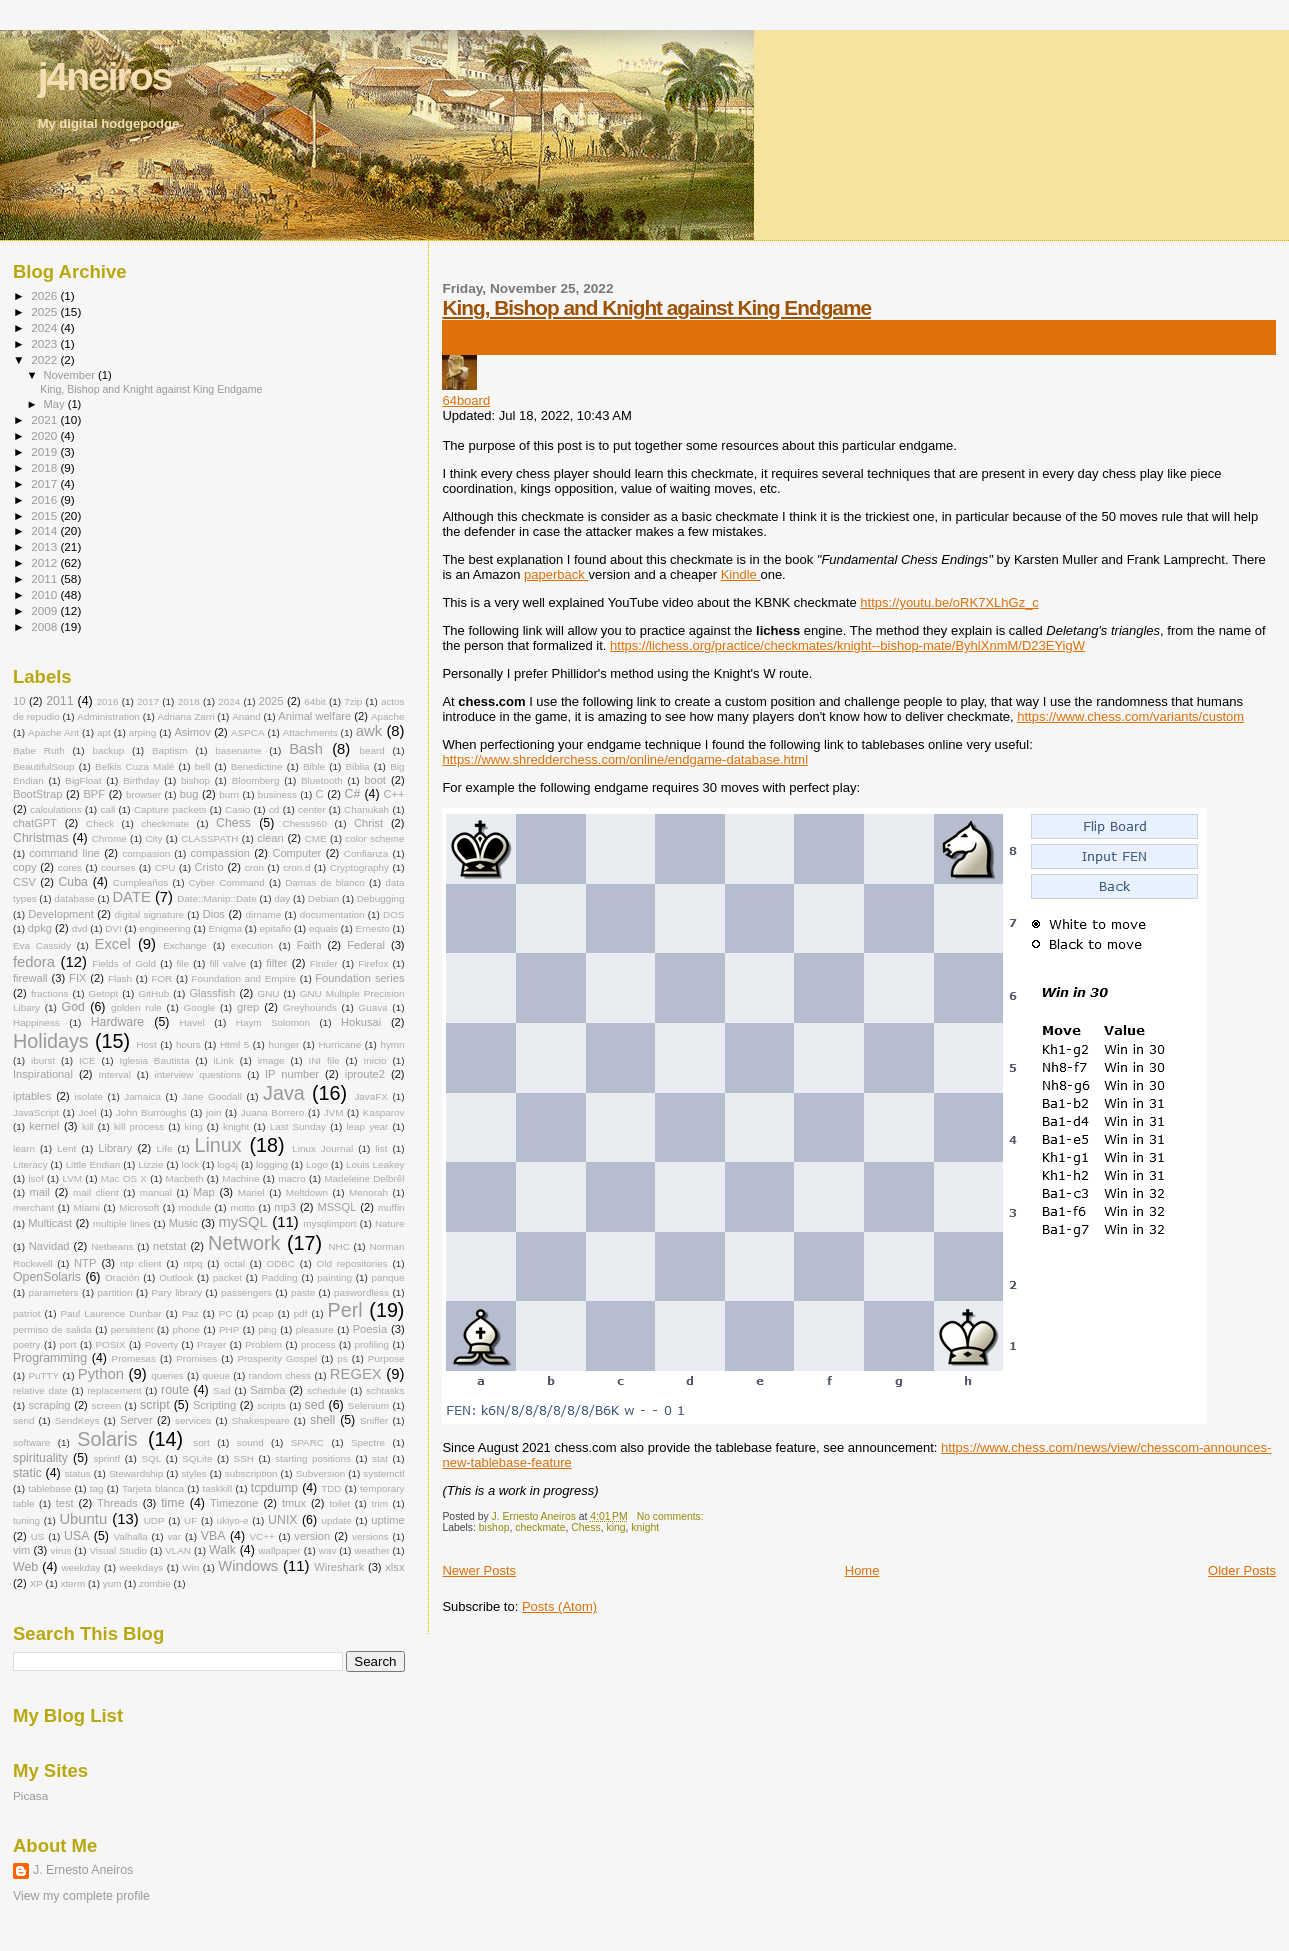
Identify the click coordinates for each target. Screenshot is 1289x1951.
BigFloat (83, 780)
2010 (45, 594)
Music (183, 1223)
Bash (306, 749)
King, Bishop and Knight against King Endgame (656, 307)
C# (353, 794)
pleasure (315, 1329)
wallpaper (279, 1550)
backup (108, 750)
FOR (161, 978)
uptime (387, 1520)
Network (244, 1243)
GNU (269, 993)
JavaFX (370, 1096)
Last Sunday (298, 1126)
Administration (108, 716)
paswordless (361, 1292)
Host (146, 1044)
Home (862, 1570)
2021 (45, 419)
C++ (394, 794)
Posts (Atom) (559, 1606)
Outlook (176, 1277)
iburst (43, 1060)
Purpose (386, 1358)
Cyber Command (227, 882)
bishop (494, 1527)
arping (142, 732)
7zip (353, 701)
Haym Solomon (273, 1022)
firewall (30, 978)
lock (191, 1164)
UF (190, 1520)
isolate (89, 1096)
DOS (393, 914)
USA (76, 1536)
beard (371, 750)
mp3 (285, 1207)
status (77, 1473)
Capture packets (170, 809)
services (193, 1420)
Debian (323, 898)
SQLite (197, 1458)
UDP (154, 1520)
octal (234, 1263)
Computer (296, 853)
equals (323, 928)
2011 (45, 578)
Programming (50, 1358)
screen (107, 1405)
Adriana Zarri (185, 716)
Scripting (214, 1405)
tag (97, 1488)
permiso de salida (52, 1329)
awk (369, 731)
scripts (271, 1405)
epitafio (276, 928)
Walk (222, 1550)
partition (114, 1292)
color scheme (374, 838)
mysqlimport (329, 1223)
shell (322, 1420)
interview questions (198, 1074)
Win (190, 1567)
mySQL (242, 1222)
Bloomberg (256, 780)
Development (60, 914)
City (153, 838)
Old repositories (352, 1263)
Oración (122, 1277)
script (155, 1405)
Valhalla (130, 1536)
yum (112, 1583)
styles (193, 1473)
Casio (237, 809)
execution (252, 945)
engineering (165, 928)
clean (270, 838)
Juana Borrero (272, 1112)
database (74, 898)
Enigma (224, 928)
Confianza (366, 853)
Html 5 (234, 1044)
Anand (246, 716)
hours (188, 1044)
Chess (585, 1527)
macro (291, 1178)
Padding (280, 1277)
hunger (283, 1044)
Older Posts (1242, 1570)
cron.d (296, 867)
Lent (66, 1148)
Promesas (134, 1358)
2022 (45, 359)
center (311, 809)
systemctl (383, 1473)
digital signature (149, 914)
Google (199, 1007)
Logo (317, 1164)
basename (238, 750)
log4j (227, 1164)
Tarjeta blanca (153, 1488)
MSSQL (336, 1207)
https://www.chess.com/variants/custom (1130, 716)
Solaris (107, 1439)
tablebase (49, 1488)
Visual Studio (118, 1550)
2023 (45, 343)
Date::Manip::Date (217, 898)
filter (276, 963)
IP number (292, 1074)
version (312, 1536)
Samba (267, 1390)
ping (267, 1329)
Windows (248, 1566)
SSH (244, 1458)
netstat (169, 1246)
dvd (80, 928)
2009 (45, 610)
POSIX (110, 1344)
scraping (49, 1405)
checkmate (540, 1527)
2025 (45, 311)
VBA (213, 1536)
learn (24, 1148)
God (73, 1007)
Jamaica (142, 1096)
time (172, 1503)
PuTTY (43, 1375)
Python (101, 1374)
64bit (314, 701)
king (616, 1527)
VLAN (178, 1550)
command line (64, 853)
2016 (45, 499)
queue (215, 1375)
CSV (24, 882)
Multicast (50, 1223)
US (38, 1536)
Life (165, 1148)
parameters (54, 1292)
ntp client (141, 1263)
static (27, 1473)
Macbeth (185, 1178)
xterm (72, 1583)
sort (201, 1442)
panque (388, 1277)
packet (227, 1277)
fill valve (227, 963)
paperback (556, 574)
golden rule (136, 1007)
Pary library (176, 1292)
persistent (132, 1329)
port (67, 1344)
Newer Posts (479, 1570)
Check (100, 823)
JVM (334, 1112)
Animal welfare (314, 716)
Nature (390, 1223)
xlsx (394, 1567)
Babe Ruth (39, 750)
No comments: (672, 1516)
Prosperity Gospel (277, 1358)
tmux (294, 1503)
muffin (391, 1207)
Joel (88, 1112)
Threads (117, 1503)
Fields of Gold (124, 963)
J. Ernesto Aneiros (83, 1870)
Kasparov (384, 1112)
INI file (323, 1060)
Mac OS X (124, 1178)
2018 (45, 467)
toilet (339, 1503)
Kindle (741, 574)
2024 (45, 327)
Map (204, 1192)
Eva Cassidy (42, 945)
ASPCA (247, 732)
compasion (146, 853)
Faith (309, 945)
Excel (113, 944)
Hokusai (361, 1022)
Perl (345, 1310)
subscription (251, 1473)
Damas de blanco (325, 882)
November (71, 375)
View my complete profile (81, 1896)
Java (284, 1093)
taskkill (218, 1488)
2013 (45, 546)
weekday (80, 1567)
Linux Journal (322, 1148)
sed (315, 1405)
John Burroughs (151, 1112)
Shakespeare (261, 1420)
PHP (229, 1329)
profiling (372, 1344)
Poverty (161, 1344)
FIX (77, 978)
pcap (262, 1313)
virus (61, 1550)
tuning (26, 1520)
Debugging (381, 898)
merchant (33, 1207)
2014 (45, 530)
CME (316, 838)
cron (254, 867)
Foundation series (359, 978)
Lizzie (150, 1164)
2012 (45, 562)
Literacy (30, 1164)
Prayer (211, 1344)
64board (466, 400)
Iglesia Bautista (154, 1060)
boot (375, 780)
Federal (366, 945)
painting (334, 1277)
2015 (45, 515)
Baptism (170, 750)
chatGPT (35, 823)
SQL (151, 1458)
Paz (190, 1313)
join (213, 1112)
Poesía (370, 1329)
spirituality (40, 1458)
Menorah (368, 1192)
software (31, 1442)
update (336, 1520)
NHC (338, 1246)
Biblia (357, 766)
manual (156, 1192)
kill (88, 1126)
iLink (223, 1060)
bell (202, 766)
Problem (263, 1344)
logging (272, 1164)
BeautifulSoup (44, 766)
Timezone (234, 1503)
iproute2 (365, 1074)
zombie (155, 1583)
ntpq (192, 1263)
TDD (331, 1488)
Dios (214, 914)
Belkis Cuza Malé (134, 766)
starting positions (313, 1458)
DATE (131, 897)
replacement (114, 1390)
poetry (26, 1344)
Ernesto (373, 928)
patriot (26, 1313)
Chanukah (366, 809)
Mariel (251, 1192)
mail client (96, 1192)
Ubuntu (83, 1519)
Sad (222, 1390)
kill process (139, 1126)
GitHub (153, 993)
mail (40, 1192)
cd (274, 809)
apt (104, 732)
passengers (246, 1292)
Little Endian (93, 1164)
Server (136, 1420)
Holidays (51, 1041)
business (277, 794)
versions (370, 1536)
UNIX (283, 1520)
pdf (301, 1313)
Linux (217, 1145)
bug (189, 794)
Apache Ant (53, 732)
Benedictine (257, 766)
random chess (280, 1375)
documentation (332, 914)
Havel (192, 1022)
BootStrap (37, 794)
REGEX (356, 1374)
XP (36, 1583)
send (23, 1420)
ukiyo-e (233, 1520)
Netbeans (112, 1246)
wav (328, 1550)
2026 (45, 295)
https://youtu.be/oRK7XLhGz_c (949, 602)
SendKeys (77, 1420)
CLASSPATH (209, 838)
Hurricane (339, 1044)
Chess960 (305, 823)
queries (167, 1375)
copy (24, 867)
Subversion (320, 1473)
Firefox (373, 963)
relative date (40, 1390)
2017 (45, 483)
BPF (94, 794)
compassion (220, 853)
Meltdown (307, 1192)
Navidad (49, 1246)
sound (250, 1442)
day (282, 898)
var (174, 1536)
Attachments (310, 732)
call (107, 809)
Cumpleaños (140, 882)
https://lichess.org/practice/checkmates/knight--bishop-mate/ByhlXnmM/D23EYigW (847, 645)
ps (342, 1358)
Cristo (209, 867)
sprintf (106, 1458)
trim (380, 1503)
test (65, 1503)
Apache (388, 716)
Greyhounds (310, 1007)
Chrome (109, 838)
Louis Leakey (375, 1164)
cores (70, 867)
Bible (314, 766)
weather (371, 1550)
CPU (165, 867)
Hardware (118, 1022)
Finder (324, 963)
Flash (120, 978)
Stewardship (136, 1473)
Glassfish (212, 993)
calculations (56, 809)
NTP (85, 1263)
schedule (327, 1390)
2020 (45, 435)
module (195, 1207)
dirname (264, 914)
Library (115, 1148)
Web (25, 1567)
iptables (32, 1096)
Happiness (36, 1022)
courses (118, 867)
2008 (45, 626)
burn (229, 794)
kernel (44, 1126)
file (182, 963)
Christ (368, 823)
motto (242, 1207)
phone (186, 1329)
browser (143, 794)
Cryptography (359, 867)
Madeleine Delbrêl (364, 1178)
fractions (49, 993)
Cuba (73, 882)
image (271, 1060)
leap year (367, 1126)
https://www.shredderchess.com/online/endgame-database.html (625, 759)
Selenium (368, 1405)
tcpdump (274, 1488)
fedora (34, 962)
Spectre (368, 1442)
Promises (196, 1358)
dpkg (40, 928)
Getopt (104, 993)
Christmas (41, 838)
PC (226, 1313)
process (318, 1344)
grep (248, 1007)
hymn (392, 1044)
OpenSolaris (47, 1277)
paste (303, 1292)
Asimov (192, 732)
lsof (35, 1178)
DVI (113, 928)
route (175, 1390)
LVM (72, 1178)
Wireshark (339, 1567)
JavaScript (36, 1112)
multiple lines (122, 1223)
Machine (240, 1178)
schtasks (385, 1390)
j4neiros (105, 76)
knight (645, 1527)
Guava (372, 1007)
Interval (115, 1074)
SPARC (307, 1442)
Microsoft (139, 1207)
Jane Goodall (212, 1096)
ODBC (280, 1263)
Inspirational (43, 1074)
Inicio (374, 1060)
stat (380, 1458)
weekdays (141, 1567)
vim (21, 1550)
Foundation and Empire (244, 978)
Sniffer (374, 1420)
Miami (87, 1207)
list (381, 1148)
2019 (45, 451)
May (56, 404)
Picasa (30, 1795)
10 (19, 701)
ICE (87, 1060)
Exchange (185, 945)
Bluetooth (322, 780)
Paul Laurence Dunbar (110, 1313)
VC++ (261, 1536)
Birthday (141, 780)
